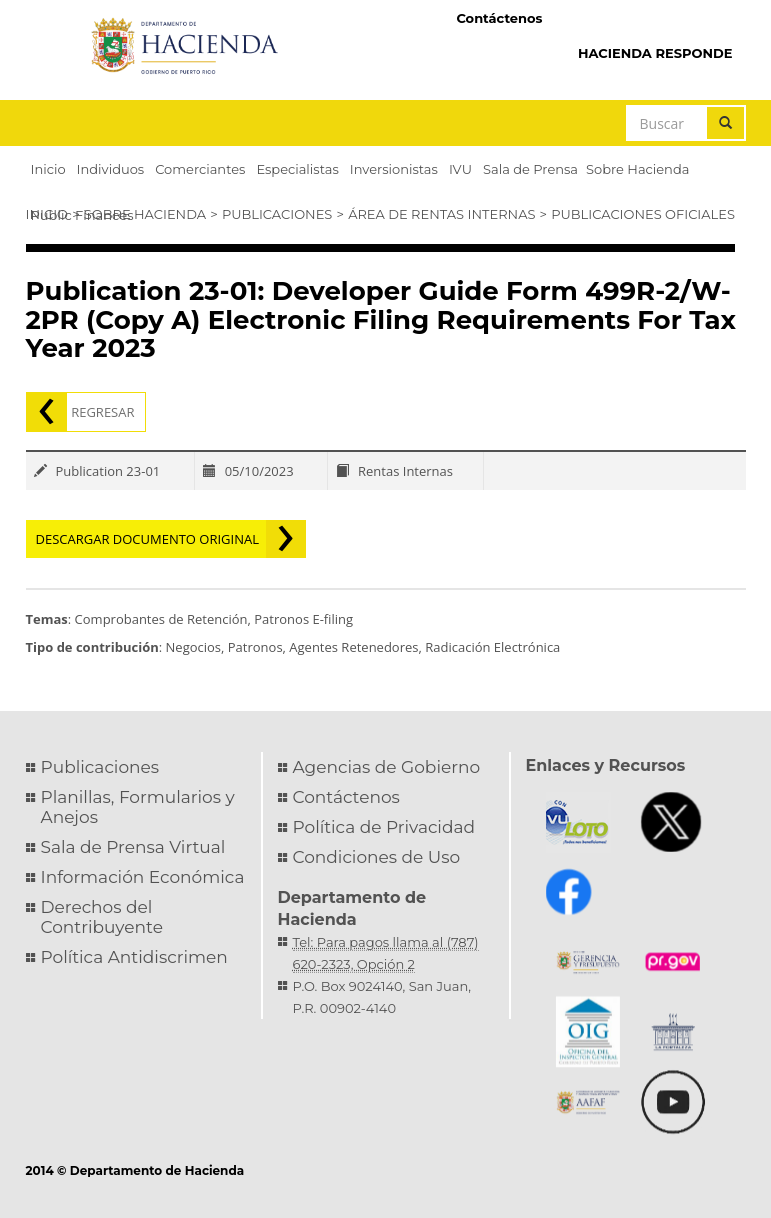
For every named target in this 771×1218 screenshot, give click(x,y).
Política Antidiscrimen (134, 957)
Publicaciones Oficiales (643, 214)
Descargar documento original (148, 539)
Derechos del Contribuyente (102, 917)
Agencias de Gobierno (387, 767)
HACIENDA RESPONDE (655, 53)
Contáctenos (499, 18)
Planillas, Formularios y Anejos (138, 807)
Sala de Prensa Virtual (133, 847)
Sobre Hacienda (145, 214)
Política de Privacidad (384, 827)
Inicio (47, 214)
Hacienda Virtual (651, 17)
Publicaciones (277, 214)
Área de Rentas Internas (441, 214)
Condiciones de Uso (377, 857)
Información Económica (143, 877)
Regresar (102, 412)
